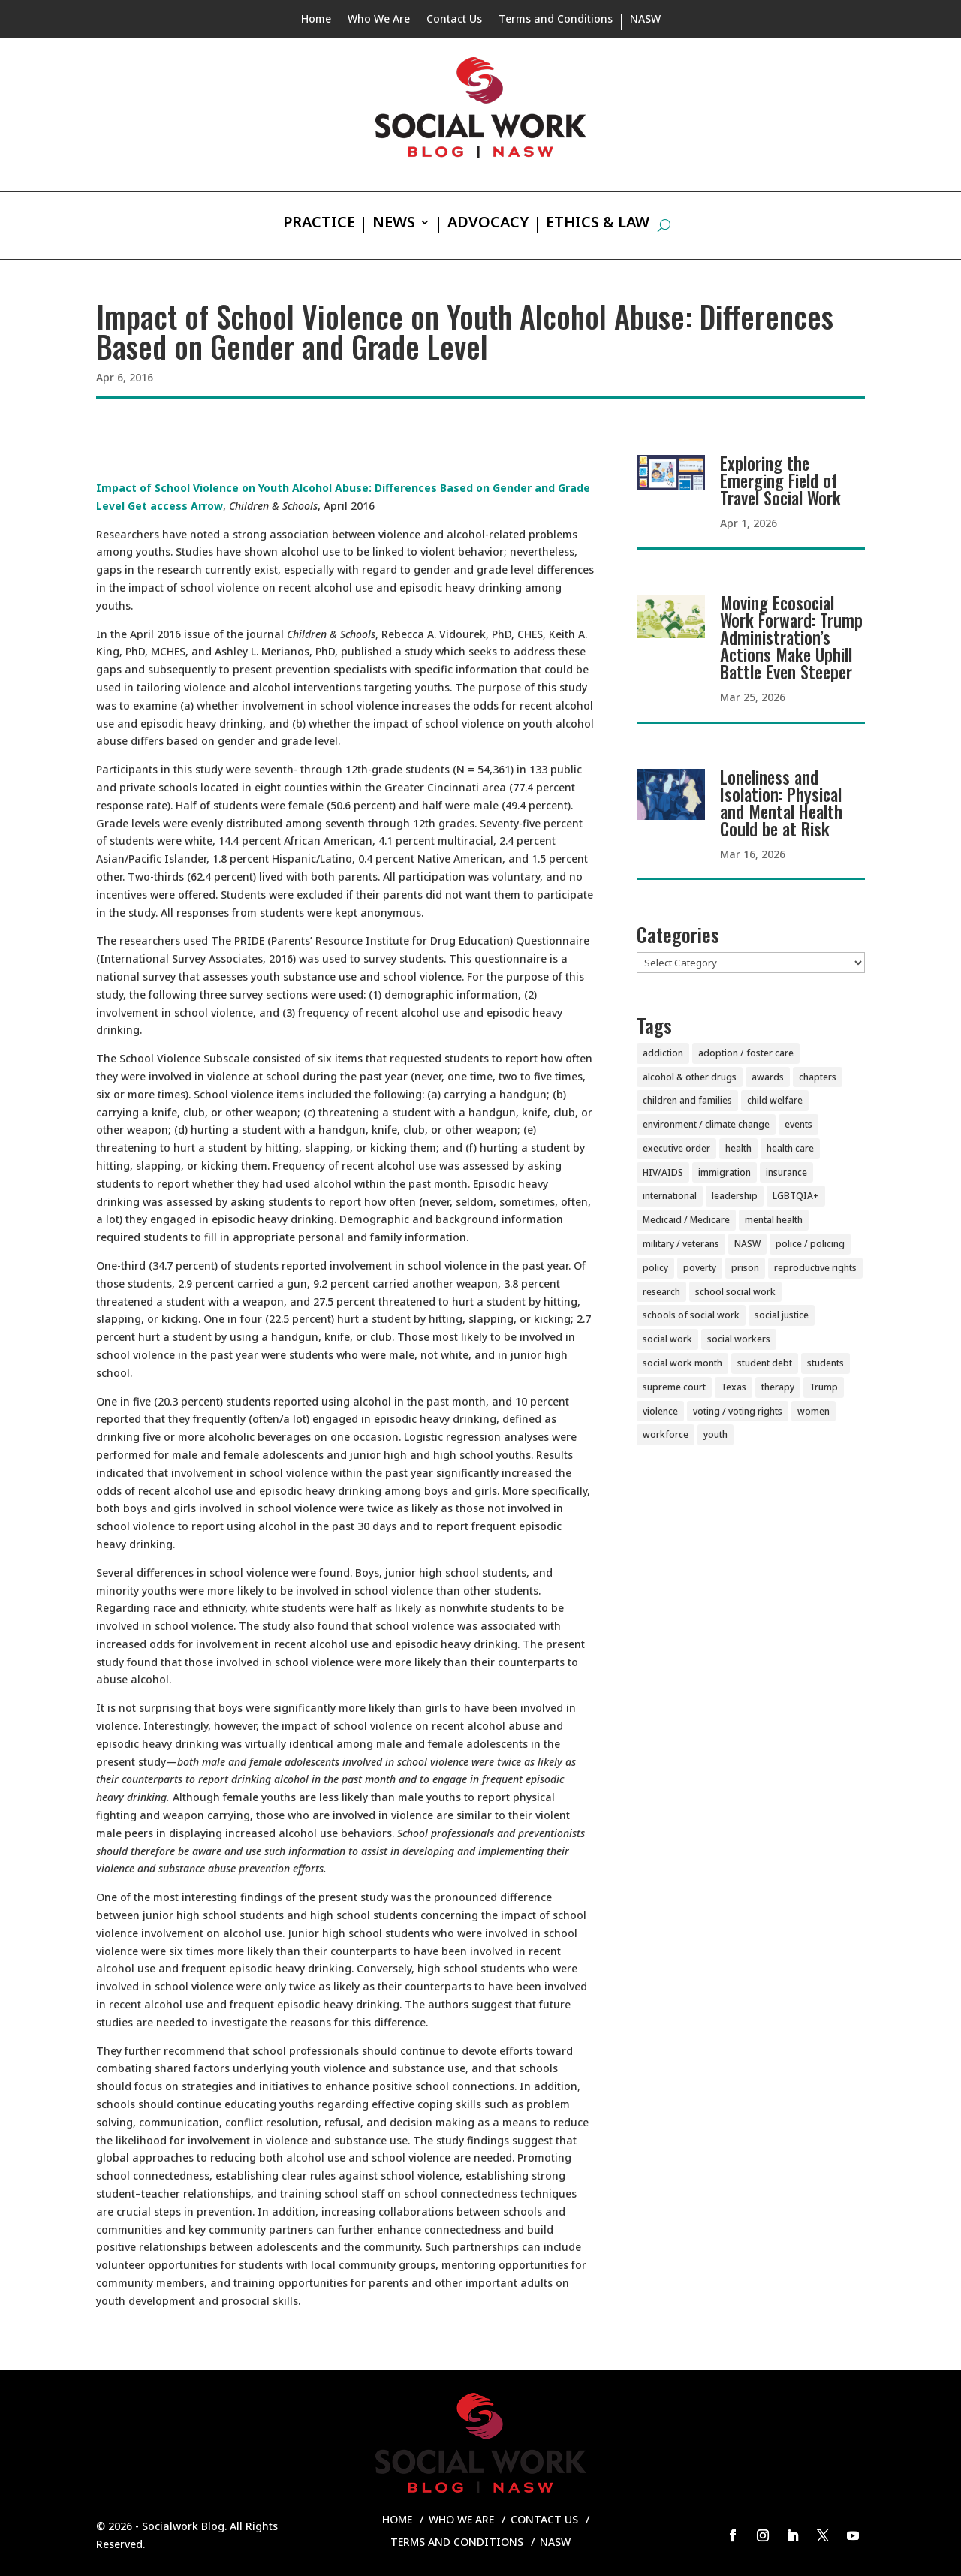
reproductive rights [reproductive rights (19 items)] (815, 1267)
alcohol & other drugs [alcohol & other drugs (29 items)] (690, 1077)
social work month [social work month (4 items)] (682, 1363)
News (393, 224)
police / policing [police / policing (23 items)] (810, 1243)
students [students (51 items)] (825, 1363)
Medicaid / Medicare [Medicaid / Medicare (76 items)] (686, 1219)
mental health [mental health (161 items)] (774, 1219)
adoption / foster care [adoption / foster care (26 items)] (746, 1053)
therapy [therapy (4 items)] (777, 1387)
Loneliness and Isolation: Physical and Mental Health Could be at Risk (781, 803)
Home (316, 20)
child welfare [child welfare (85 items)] (775, 1100)
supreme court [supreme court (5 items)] (674, 1387)
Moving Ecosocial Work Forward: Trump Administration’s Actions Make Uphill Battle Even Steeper (791, 637)
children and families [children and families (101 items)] (687, 1100)
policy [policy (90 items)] (655, 1267)
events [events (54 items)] (798, 1124)
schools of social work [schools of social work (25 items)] (691, 1315)
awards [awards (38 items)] (768, 1077)
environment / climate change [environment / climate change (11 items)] (706, 1124)
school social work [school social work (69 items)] (735, 1291)
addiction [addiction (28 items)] (663, 1053)
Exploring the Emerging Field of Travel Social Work (780, 480)
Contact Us (454, 20)
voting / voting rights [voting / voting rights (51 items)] (737, 1411)
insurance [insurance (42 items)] (786, 1172)
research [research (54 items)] (661, 1291)
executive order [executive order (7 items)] (676, 1148)
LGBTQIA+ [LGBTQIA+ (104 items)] (796, 1195)
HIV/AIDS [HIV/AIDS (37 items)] (663, 1172)
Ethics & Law (597, 224)
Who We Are (379, 20)
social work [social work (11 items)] (667, 1339)
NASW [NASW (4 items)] (747, 1243)
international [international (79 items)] (670, 1195)
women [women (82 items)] (813, 1411)
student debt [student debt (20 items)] (764, 1363)
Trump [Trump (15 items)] (823, 1387)
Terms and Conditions (556, 20)
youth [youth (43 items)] (715, 1434)
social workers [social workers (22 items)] (738, 1339)
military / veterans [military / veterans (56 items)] (681, 1243)
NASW (645, 20)
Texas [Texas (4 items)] (733, 1387)
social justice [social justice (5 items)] (782, 1315)
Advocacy (488, 224)
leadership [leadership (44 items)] (735, 1195)
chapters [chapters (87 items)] (817, 1077)
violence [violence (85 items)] (660, 1411)
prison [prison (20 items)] (745, 1267)
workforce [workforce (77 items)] (665, 1434)
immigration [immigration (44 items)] (724, 1172)
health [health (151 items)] (738, 1148)
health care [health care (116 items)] (790, 1148)
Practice (319, 224)
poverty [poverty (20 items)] (699, 1267)
